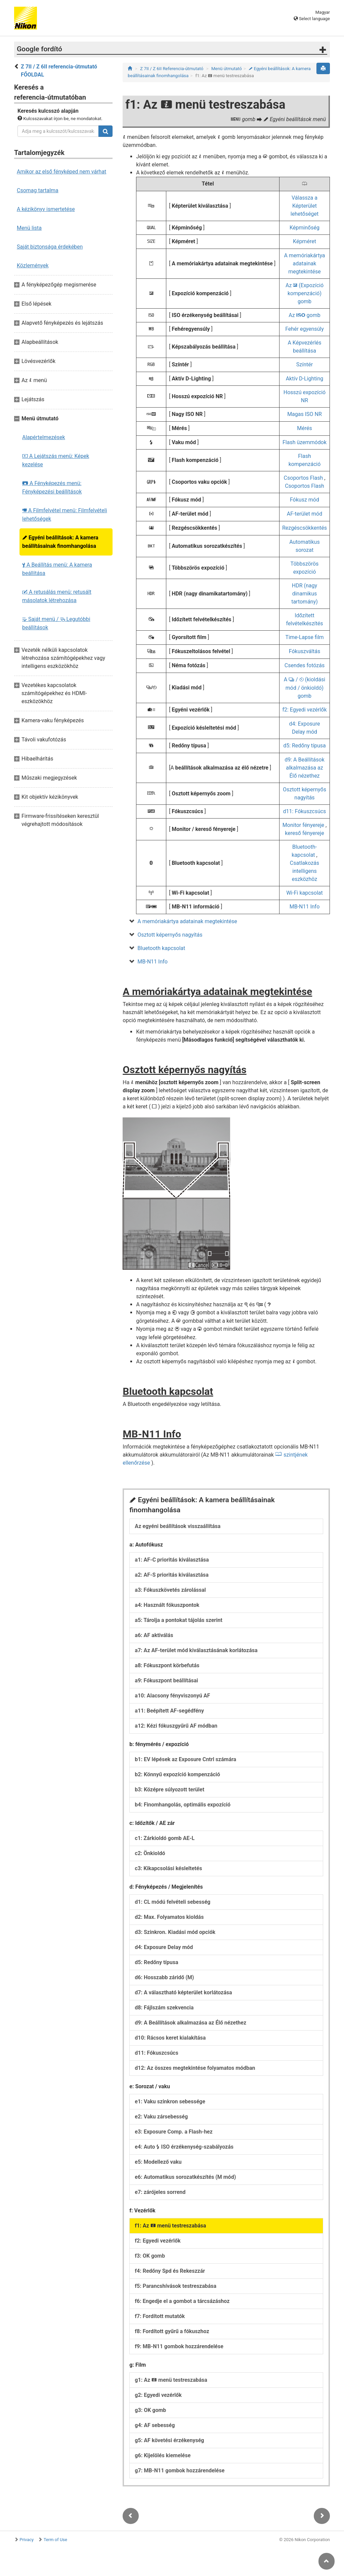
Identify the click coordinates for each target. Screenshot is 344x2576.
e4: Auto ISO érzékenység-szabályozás (184, 2147)
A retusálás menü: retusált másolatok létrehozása (56, 596)
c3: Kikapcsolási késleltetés (168, 1868)
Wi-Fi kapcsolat (304, 893)
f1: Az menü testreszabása (170, 2225)
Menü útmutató (226, 68)
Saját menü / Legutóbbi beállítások (56, 623)
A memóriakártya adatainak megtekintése (304, 263)
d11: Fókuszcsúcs (304, 811)
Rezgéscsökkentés (304, 528)
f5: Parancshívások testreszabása (175, 2286)
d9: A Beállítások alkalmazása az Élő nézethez (305, 767)
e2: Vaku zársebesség (161, 2116)
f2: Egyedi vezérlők (304, 709)
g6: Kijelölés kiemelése (162, 2455)
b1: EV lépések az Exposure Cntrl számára (185, 1759)
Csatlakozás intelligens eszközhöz (304, 871)
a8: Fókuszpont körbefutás (167, 1665)
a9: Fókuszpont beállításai (166, 1680)
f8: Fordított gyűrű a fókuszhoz (172, 2331)
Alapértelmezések (43, 437)
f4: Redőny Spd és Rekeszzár (170, 2271)
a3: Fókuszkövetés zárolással (170, 1590)
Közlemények (33, 265)
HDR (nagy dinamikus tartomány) (304, 593)
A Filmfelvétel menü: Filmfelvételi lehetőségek (64, 514)
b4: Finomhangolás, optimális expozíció (182, 1804)
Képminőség (304, 227)
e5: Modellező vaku (158, 2162)
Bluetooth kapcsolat (161, 948)
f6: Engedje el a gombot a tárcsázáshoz (182, 2301)
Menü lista (29, 228)
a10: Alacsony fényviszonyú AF (172, 1695)
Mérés (304, 428)
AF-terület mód (304, 514)
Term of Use (55, 2539)
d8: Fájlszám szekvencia (164, 2007)
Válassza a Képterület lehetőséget (304, 206)
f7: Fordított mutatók (160, 2316)
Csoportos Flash (303, 478)
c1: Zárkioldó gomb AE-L (165, 1838)
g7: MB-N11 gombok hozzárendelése (179, 2470)
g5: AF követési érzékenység (169, 2440)
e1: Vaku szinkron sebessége (170, 2101)
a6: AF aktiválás (154, 1635)
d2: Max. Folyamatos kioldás (169, 1917)
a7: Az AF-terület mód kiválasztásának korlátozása (196, 1650)
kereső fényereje (304, 833)
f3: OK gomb (150, 2256)
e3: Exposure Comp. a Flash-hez (173, 2131)
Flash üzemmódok (305, 442)
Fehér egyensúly (304, 329)
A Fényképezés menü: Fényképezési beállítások (52, 487)
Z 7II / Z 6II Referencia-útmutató (171, 68)
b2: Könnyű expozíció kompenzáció (177, 1774)
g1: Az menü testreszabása (171, 2380)
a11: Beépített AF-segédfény (169, 1710)
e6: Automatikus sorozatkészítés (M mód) (185, 2177)
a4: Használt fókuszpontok (167, 1605)
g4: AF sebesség (155, 2425)
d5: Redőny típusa (304, 745)
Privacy (26, 2539)
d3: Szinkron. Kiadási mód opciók (175, 1932)
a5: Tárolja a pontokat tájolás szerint (178, 1620)
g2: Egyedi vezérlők (158, 2395)
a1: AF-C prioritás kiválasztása (172, 1560)
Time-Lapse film (304, 637)
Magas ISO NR (304, 414)
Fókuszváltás (304, 651)
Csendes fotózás (305, 665)
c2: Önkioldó (150, 1853)
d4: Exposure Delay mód (164, 1947)
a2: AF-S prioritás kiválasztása (172, 1575)
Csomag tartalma (37, 190)
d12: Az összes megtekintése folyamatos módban (195, 2068)
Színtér (304, 364)
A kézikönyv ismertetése (46, 209)
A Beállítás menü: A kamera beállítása (57, 569)
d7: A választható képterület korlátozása (183, 1992)
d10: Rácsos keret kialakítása (170, 2038)
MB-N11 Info (305, 906)
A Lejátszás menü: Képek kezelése (55, 460)
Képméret (304, 241)
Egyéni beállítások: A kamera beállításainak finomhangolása (60, 541)
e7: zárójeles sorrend (160, 2192)
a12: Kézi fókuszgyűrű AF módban (176, 1726)
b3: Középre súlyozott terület (169, 1789)
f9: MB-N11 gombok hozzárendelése (179, 2346)
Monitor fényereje (303, 825)
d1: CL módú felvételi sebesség (172, 1902)
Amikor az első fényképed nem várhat (61, 171)
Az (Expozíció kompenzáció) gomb (305, 293)
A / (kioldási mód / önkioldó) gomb (304, 687)
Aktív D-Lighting (305, 378)
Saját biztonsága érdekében (50, 247)
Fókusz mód (304, 499)
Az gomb (304, 315)
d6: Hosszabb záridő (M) (164, 1977)
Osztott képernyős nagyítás (169, 935)
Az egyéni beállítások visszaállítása (177, 1526)
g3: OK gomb (150, 2410)
